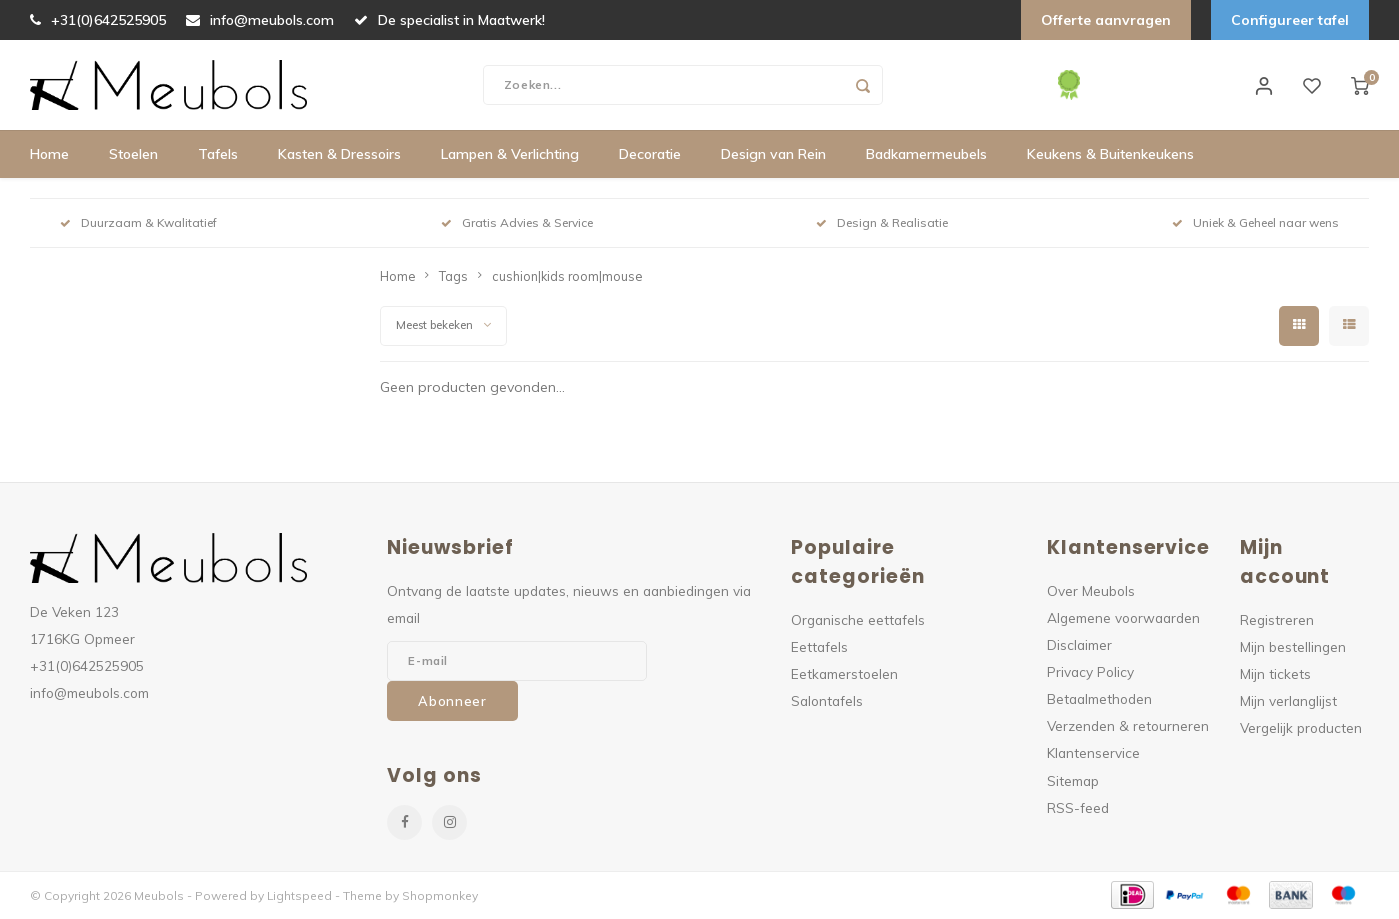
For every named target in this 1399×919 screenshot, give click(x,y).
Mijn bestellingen (1293, 646)
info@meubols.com (260, 20)
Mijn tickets (1275, 673)
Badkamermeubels (926, 155)
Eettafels (819, 646)
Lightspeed (299, 895)
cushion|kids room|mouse (567, 276)
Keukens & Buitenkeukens (1110, 155)
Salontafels (827, 700)
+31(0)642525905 (98, 20)
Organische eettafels (858, 619)
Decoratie (650, 155)
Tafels (218, 155)
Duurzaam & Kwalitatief (138, 223)
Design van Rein (773, 155)
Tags (453, 276)
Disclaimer (1079, 644)
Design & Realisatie (882, 223)
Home (49, 155)
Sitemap (1073, 780)
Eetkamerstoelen (844, 673)
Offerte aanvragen (1106, 20)
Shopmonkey (440, 895)
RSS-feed (1078, 807)
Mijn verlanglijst (1288, 700)
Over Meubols (1091, 590)
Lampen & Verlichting (510, 155)
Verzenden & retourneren (1128, 726)
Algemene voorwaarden (1123, 617)
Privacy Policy (1090, 671)
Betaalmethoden (1099, 699)
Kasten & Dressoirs (339, 155)
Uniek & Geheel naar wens (1255, 223)
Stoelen (133, 155)
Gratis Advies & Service (517, 223)
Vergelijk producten (1301, 728)
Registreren (1277, 619)
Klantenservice (1093, 753)
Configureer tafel (1290, 20)
